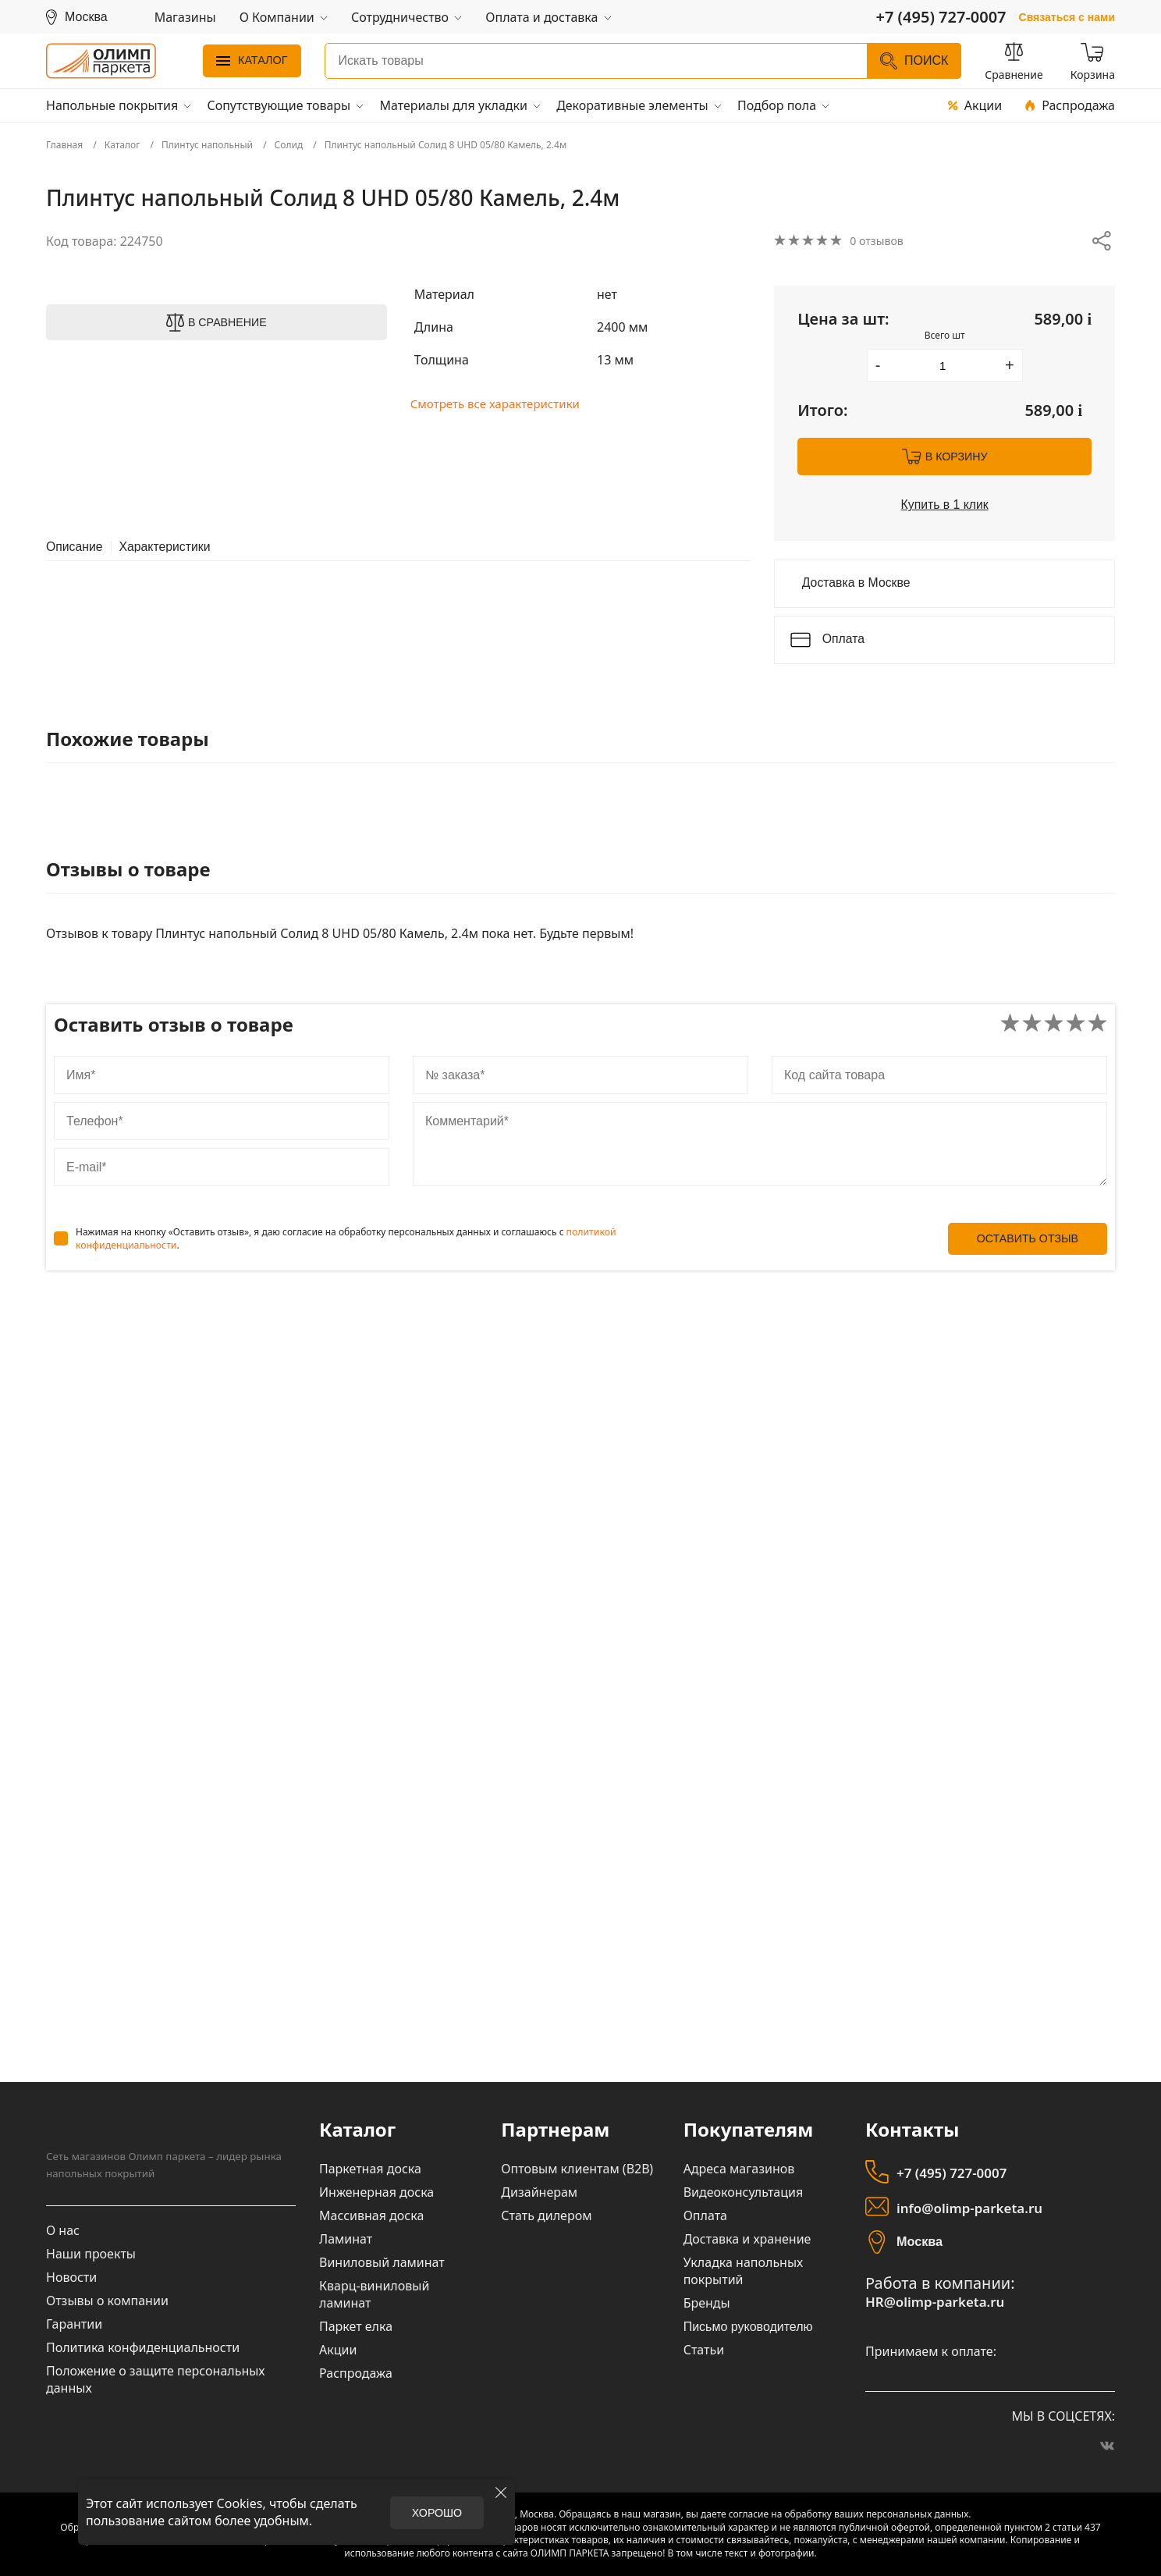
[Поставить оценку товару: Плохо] (1032, 1024)
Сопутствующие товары (278, 105)
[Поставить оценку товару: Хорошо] (1075, 1024)
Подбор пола (776, 105)
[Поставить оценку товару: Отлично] (1097, 1024)
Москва (919, 2242)
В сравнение (227, 322)
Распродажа (1070, 105)
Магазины (185, 17)
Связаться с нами (1067, 17)
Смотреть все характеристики (500, 404)
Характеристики (166, 546)
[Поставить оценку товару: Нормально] (1053, 1024)
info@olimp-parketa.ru (965, 2209)
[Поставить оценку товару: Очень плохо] (1010, 1024)
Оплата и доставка (541, 17)
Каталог (252, 60)
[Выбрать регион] (77, 17)
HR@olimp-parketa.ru (931, 2302)
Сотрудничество (400, 17)
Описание (75, 546)
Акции (974, 105)
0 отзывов (880, 241)
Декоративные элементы (632, 105)
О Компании (277, 17)
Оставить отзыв (1026, 1239)
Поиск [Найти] (914, 60)
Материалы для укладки (453, 105)
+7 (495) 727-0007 (948, 2174)
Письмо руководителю (748, 2327)
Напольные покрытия (112, 105)
